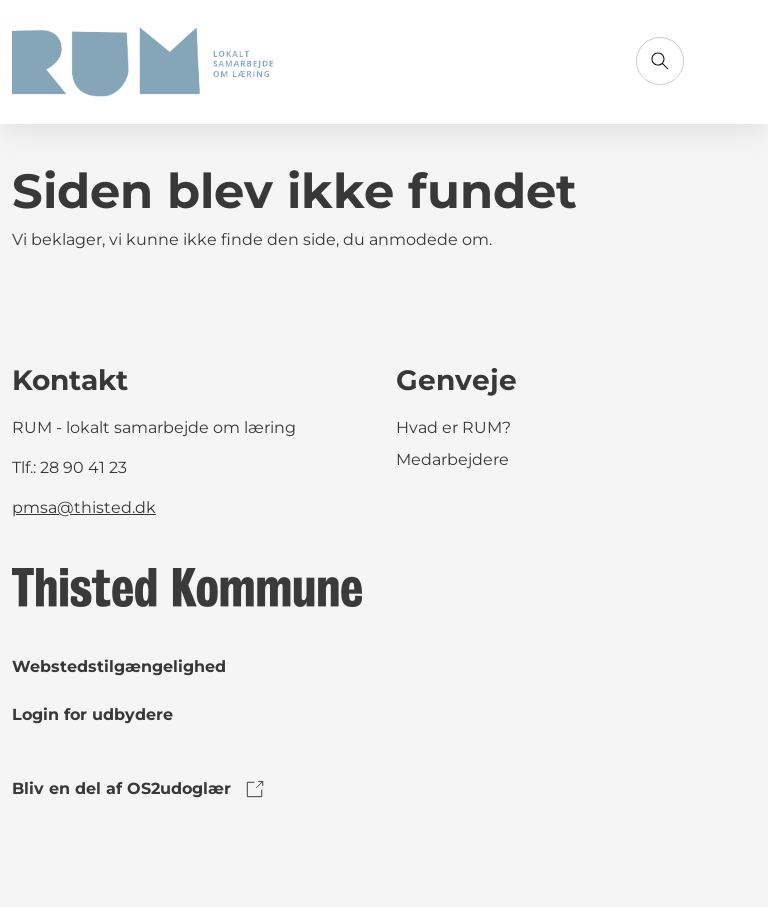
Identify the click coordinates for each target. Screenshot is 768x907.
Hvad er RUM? (453, 427)
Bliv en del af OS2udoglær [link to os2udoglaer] (139, 789)
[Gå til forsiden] (142, 62)
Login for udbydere (92, 714)
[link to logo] (187, 586)
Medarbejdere (452, 459)
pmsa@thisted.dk (84, 507)
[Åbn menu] (732, 61)
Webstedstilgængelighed (119, 666)
